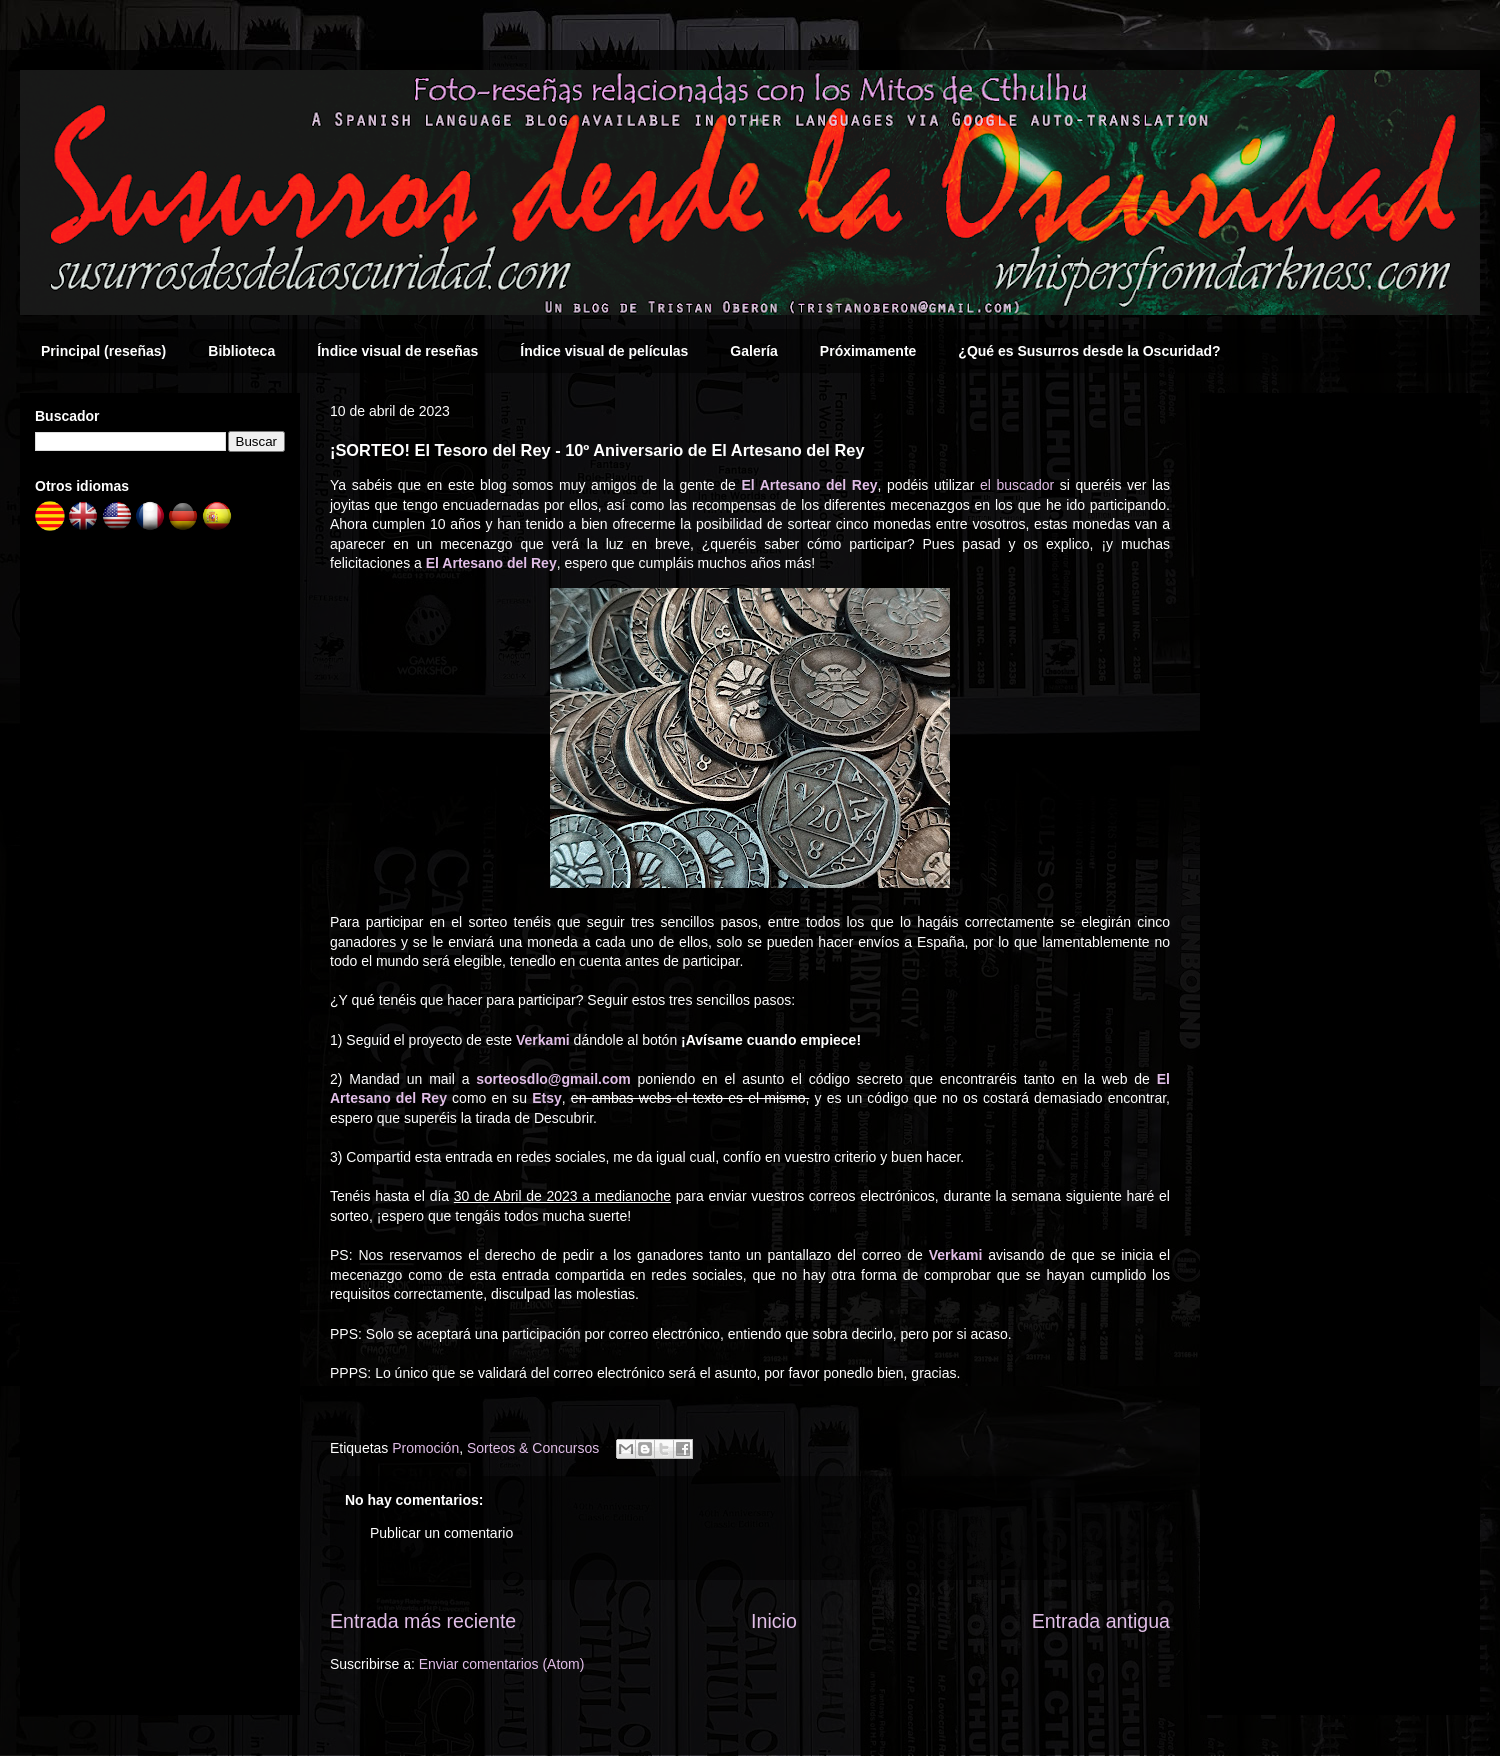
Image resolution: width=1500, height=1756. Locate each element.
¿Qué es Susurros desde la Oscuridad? (1089, 351)
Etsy (547, 1098)
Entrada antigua (1101, 1621)
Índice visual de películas (604, 351)
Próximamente (868, 351)
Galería (753, 351)
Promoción (425, 1448)
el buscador (1017, 485)
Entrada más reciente (423, 1621)
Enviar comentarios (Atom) (502, 1664)
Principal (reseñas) (103, 351)
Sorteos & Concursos (533, 1448)
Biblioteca (241, 351)
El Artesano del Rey (809, 485)
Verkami (543, 1040)
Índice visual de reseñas (397, 351)
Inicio (774, 1621)
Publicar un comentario (441, 1533)
